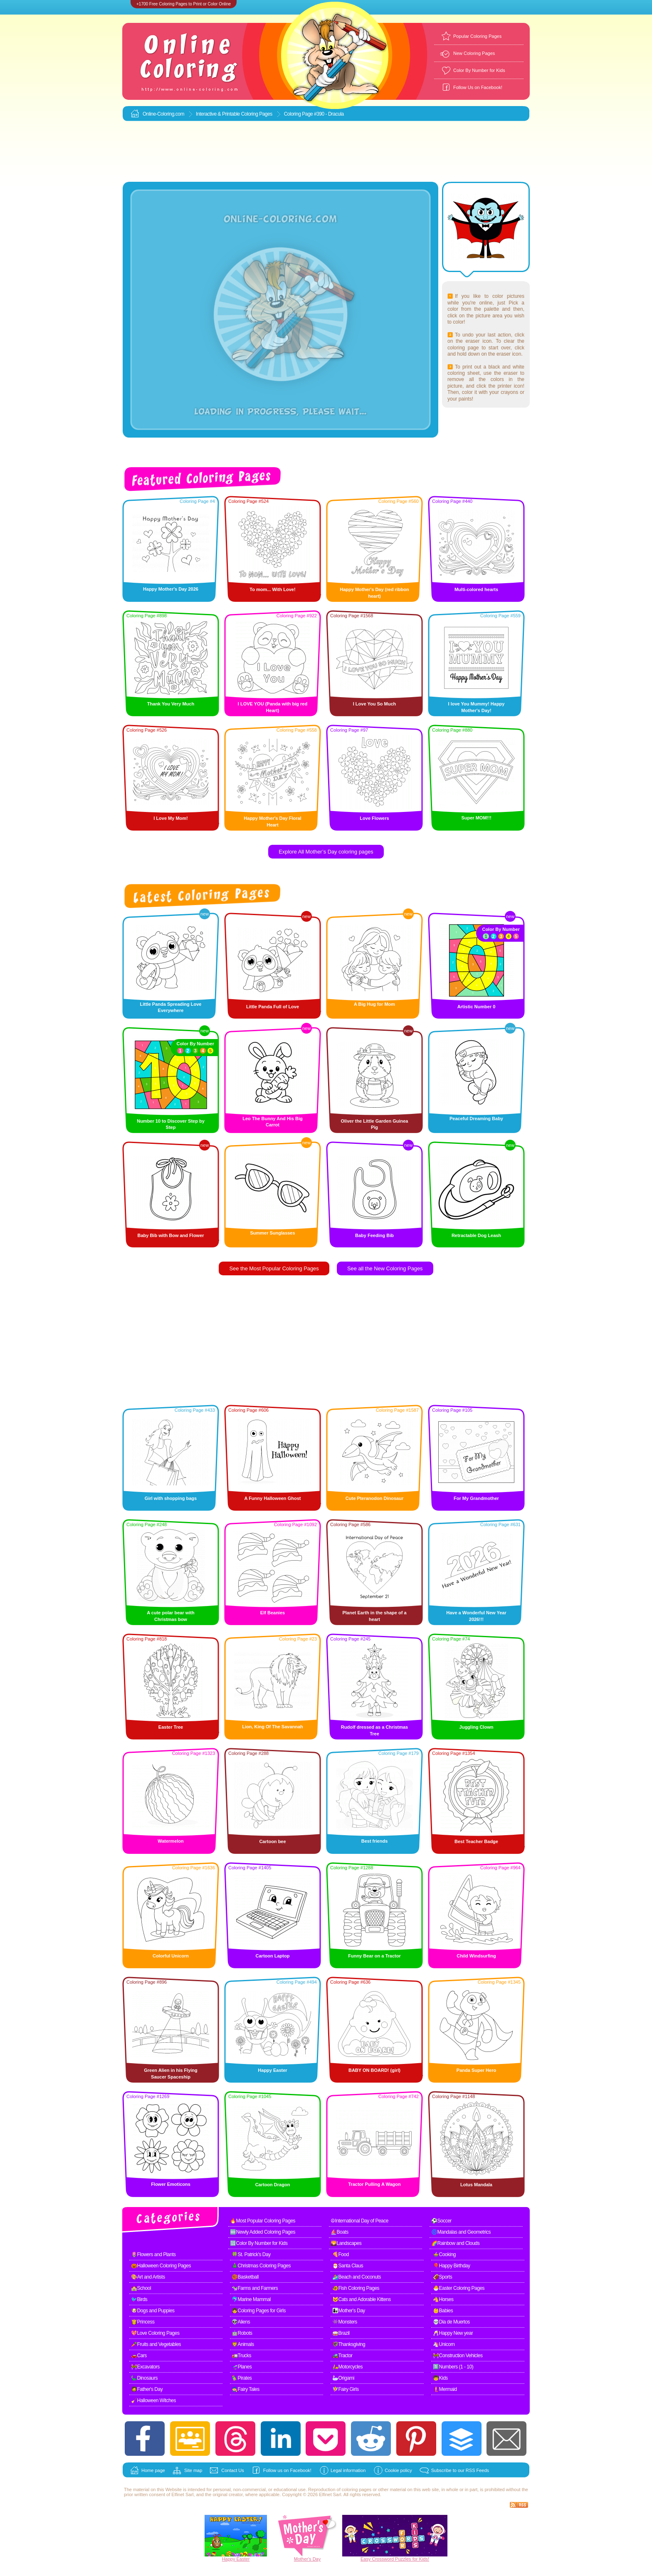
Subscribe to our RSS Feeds (460, 2470)
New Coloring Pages (474, 53)
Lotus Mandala (476, 2184)
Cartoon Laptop (273, 1955)
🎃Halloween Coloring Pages (161, 2266)
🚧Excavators (145, 2367)
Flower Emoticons (170, 2184)
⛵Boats (339, 2232)
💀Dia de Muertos (451, 2322)
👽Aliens (241, 2322)
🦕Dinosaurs (144, 2378)
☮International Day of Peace (359, 2221)
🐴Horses (443, 2299)
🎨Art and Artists (148, 2277)
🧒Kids (440, 2378)
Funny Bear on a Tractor (374, 1955)
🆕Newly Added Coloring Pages (262, 2232)
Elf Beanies (272, 1612)
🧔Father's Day (147, 2389)
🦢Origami (343, 2378)
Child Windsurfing (476, 1955)
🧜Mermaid (445, 2389)
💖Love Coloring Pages (155, 2333)
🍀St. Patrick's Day (251, 2254)
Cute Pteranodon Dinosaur (374, 1498)
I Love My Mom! (170, 818)
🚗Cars (139, 2355)
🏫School (141, 2288)
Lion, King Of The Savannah (272, 1726)
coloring (350, 2489)
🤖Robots (242, 2333)
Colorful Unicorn (171, 1955)
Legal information (348, 2470)
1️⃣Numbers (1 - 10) (453, 2367)
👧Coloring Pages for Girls (259, 2311)
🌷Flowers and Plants (153, 2254)
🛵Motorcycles (347, 2367)
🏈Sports (442, 2277)
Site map (193, 2470)
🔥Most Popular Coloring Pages (262, 2221)
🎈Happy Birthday (451, 2266)
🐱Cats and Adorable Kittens (361, 2299)
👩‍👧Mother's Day (348, 2311)
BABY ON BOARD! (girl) (374, 2070)
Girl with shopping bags (171, 1498)
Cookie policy (398, 2470)
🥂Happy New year (453, 2333)
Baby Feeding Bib (374, 1235)
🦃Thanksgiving (348, 2344)
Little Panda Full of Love (272, 1006)
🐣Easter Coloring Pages (458, 2288)
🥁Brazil (341, 2333)
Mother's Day (307, 2558)
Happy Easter (272, 2070)
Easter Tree (170, 1727)
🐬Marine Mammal (251, 2299)
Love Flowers (374, 818)
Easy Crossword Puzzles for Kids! (395, 2558)
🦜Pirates (242, 2378)
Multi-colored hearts (476, 589)
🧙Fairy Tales (245, 2389)
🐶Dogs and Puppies (153, 2311)
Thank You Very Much (170, 703)
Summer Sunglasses (272, 1232)
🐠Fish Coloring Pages (355, 2288)
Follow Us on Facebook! (477, 87)
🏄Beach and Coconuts (356, 2277)
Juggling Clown (476, 1727)
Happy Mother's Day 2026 (170, 588)
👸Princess (143, 2322)
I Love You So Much (374, 703)
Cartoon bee (272, 1841)
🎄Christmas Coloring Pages (261, 2266)
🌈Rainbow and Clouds (455, 2243)
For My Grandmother (476, 1498)
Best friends (374, 1841)
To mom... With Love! (272, 589)
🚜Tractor (342, 2355)
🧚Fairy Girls (345, 2389)
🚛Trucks (241, 2355)
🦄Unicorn (443, 2344)
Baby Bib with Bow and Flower (170, 1235)
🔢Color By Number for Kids (259, 2243)
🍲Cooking (444, 2254)
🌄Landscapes (346, 2243)
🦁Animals (243, 2344)
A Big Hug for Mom (374, 1004)
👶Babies (443, 2311)
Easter (243, 2558)
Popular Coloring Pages (477, 36)
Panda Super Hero (476, 2070)
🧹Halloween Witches (153, 2400)
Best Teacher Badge (476, 1841)
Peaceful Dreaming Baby (476, 1118)
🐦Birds (139, 2299)
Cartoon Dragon (272, 2184)
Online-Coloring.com (163, 114)
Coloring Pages (256, 114)
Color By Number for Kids (479, 70)
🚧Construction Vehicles (457, 2355)
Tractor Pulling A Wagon (374, 2184)
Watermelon (171, 1841)
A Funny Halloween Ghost (272, 1498)
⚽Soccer (441, 2221)
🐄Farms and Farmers (255, 2288)
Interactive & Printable (218, 114)
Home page (153, 2470)
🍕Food (340, 2254)
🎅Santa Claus (347, 2266)
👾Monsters (344, 2322)
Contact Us (232, 2470)
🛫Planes (242, 2367)
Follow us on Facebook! (287, 2470)
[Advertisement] (326, 152)
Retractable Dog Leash (476, 1235)
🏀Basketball (245, 2277)
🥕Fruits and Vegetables (156, 2344)
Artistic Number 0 (476, 1006)
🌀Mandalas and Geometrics (461, 2232)
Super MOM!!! (476, 817)
